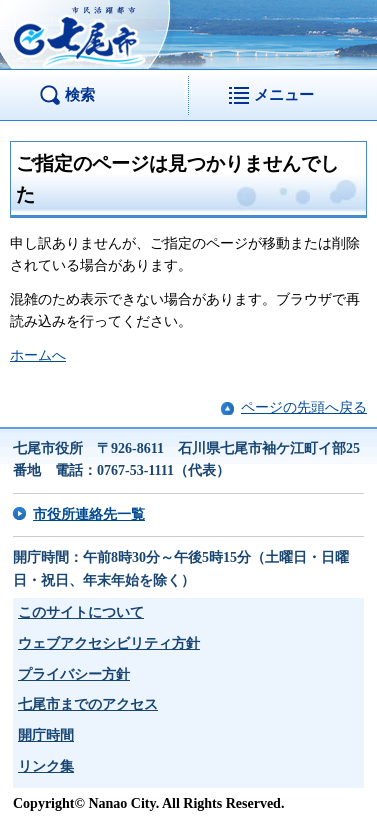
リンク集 (46, 766)
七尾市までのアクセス (88, 704)
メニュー (284, 94)
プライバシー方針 (74, 674)
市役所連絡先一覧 (89, 514)
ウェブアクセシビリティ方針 (109, 643)
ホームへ (38, 355)
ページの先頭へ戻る (304, 407)
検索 (80, 94)
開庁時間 (46, 735)
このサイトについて (81, 612)
